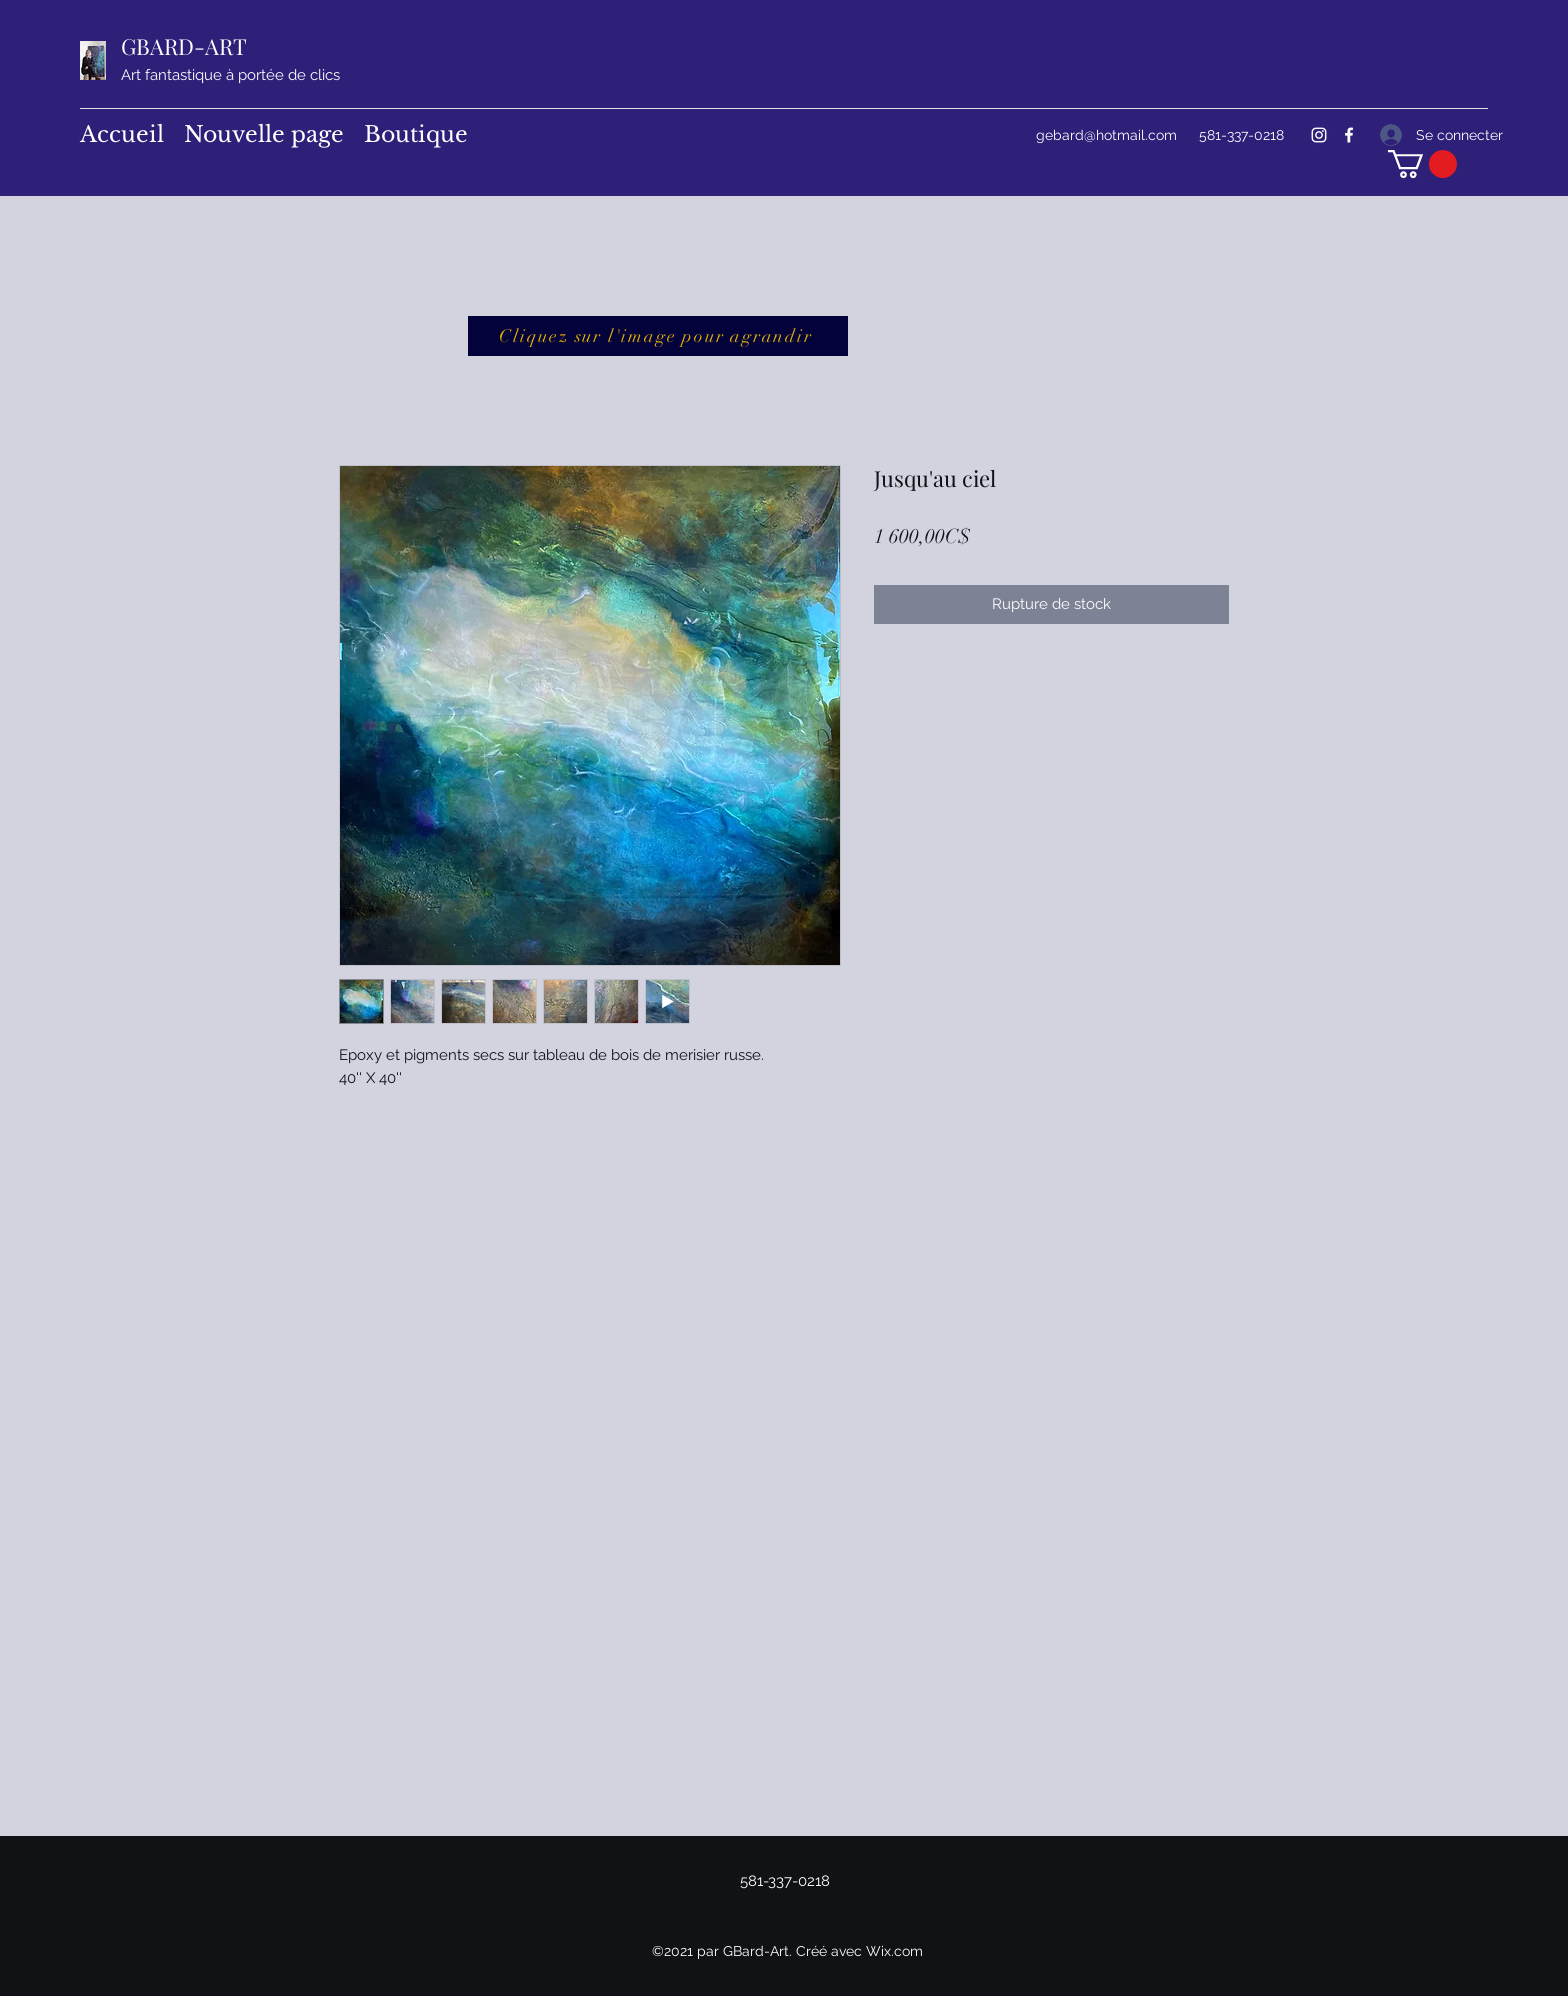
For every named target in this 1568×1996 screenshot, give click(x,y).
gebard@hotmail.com (1106, 135)
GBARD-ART (184, 46)
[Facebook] (1349, 135)
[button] (1422, 164)
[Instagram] (1319, 135)
